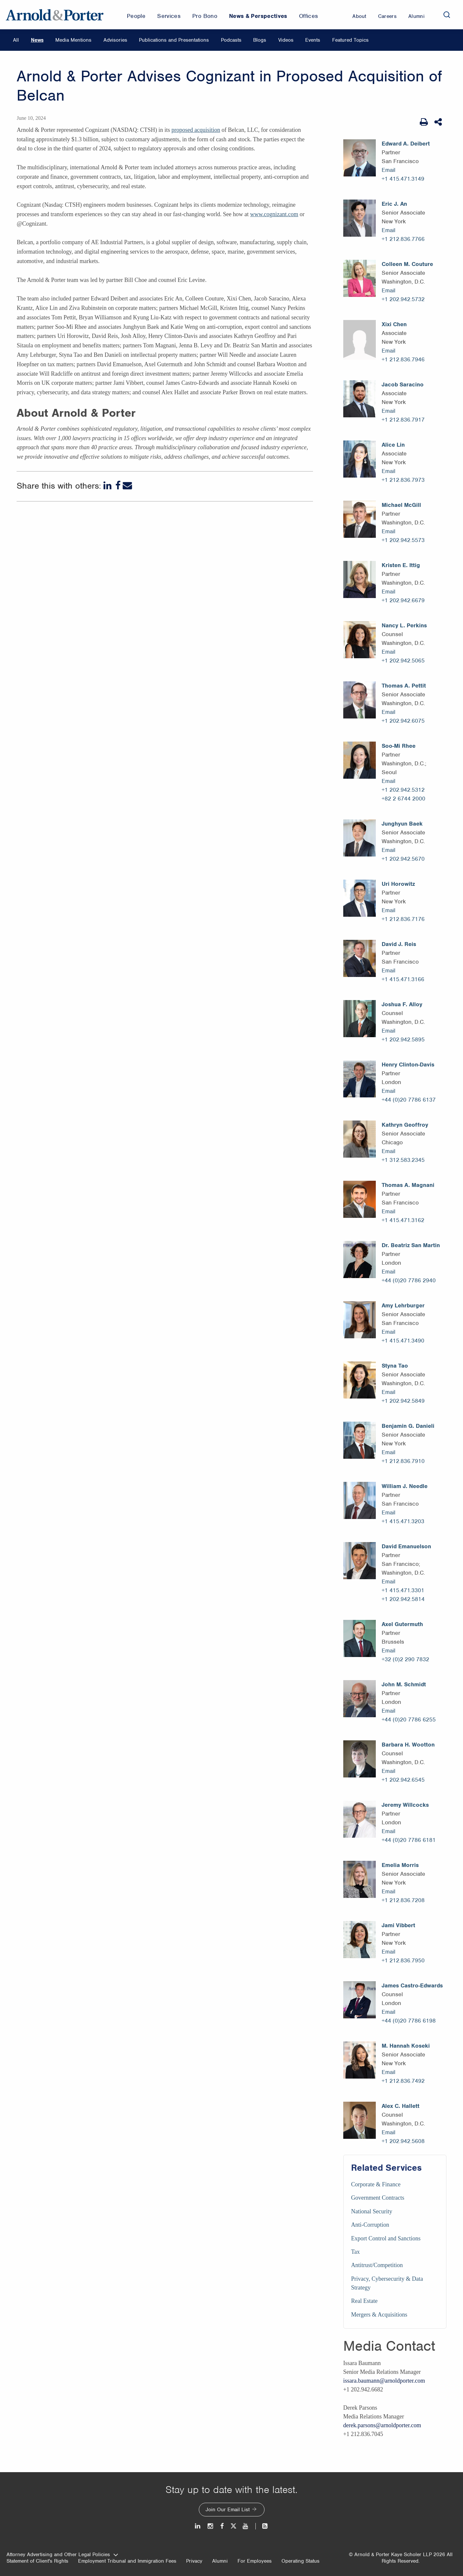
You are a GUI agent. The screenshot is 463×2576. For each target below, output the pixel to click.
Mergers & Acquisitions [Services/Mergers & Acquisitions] (379, 2314)
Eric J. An (394, 203)
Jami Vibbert (398, 1925)
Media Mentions (73, 40)
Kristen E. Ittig (401, 565)
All (16, 40)
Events (312, 40)
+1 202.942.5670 (403, 858)
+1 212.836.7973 (403, 479)
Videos (285, 40)
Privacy (194, 2561)
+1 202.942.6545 (403, 1779)
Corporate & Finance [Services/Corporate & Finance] (376, 2184)
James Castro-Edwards (412, 1985)
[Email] (127, 485)
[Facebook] (117, 485)
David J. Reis (399, 944)
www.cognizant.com (274, 214)
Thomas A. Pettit (404, 685)
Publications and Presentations (174, 40)
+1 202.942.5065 (403, 660)
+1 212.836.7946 (403, 359)
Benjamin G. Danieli (408, 1425)
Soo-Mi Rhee (398, 745)
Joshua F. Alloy (402, 1004)
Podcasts (231, 40)
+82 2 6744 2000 (403, 798)
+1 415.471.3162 (403, 1220)
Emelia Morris (400, 1865)
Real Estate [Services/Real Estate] (364, 2301)
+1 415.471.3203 (403, 1521)
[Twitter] (233, 2526)
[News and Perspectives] (262, 2526)
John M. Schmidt (404, 1684)
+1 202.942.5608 (403, 2141)
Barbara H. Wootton (408, 1744)
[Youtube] (246, 2526)
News (37, 40)
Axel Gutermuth (402, 1624)
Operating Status (300, 2561)
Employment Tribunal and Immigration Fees (127, 2561)
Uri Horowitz (398, 883)
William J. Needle (405, 1486)
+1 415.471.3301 (403, 1590)
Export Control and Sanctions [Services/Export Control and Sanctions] (385, 2238)
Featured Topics (350, 40)
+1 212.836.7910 (403, 1461)
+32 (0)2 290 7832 (405, 1659)
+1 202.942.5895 (403, 1039)
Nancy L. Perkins (404, 625)
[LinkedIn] (108, 485)
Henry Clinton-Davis (408, 1064)
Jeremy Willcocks (405, 1804)
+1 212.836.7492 (403, 2080)
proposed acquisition (195, 130)
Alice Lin (393, 444)
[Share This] (438, 122)
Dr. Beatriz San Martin (411, 1245)
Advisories (115, 40)
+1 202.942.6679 (403, 600)
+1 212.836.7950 (403, 1960)
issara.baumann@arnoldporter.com (384, 2380)
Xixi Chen (394, 324)
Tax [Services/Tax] (355, 2252)
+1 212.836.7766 (403, 239)
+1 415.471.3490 (403, 1340)
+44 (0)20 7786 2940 (409, 1280)
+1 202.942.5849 (403, 1400)
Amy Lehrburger (403, 1305)
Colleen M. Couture (407, 264)
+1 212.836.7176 (403, 919)
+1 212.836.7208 (403, 1900)
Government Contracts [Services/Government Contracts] (377, 2197)
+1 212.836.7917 (403, 419)
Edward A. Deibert (406, 143)
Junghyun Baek (402, 823)
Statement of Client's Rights (37, 2561)
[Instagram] (211, 2526)
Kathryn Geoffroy (405, 1124)
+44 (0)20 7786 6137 (409, 1099)
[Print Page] (423, 122)
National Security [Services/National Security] (371, 2211)
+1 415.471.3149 (403, 178)
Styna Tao (395, 1365)
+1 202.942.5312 (403, 789)
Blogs (259, 40)
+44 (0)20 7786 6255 (409, 1719)
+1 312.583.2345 (403, 1159)
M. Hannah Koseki (406, 2045)
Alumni (220, 2561)
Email (388, 170)
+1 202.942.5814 (403, 1599)
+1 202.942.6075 (403, 720)
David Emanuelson (406, 1546)
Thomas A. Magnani (408, 1185)
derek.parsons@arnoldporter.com (382, 2425)
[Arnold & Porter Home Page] (54, 14)
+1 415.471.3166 (403, 979)
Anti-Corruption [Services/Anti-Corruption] (370, 2224)
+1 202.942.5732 (403, 299)
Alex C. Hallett (400, 2106)
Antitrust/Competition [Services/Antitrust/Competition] (377, 2265)
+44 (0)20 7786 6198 (409, 2020)
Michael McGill (401, 504)
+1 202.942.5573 (403, 540)
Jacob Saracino (403, 384)
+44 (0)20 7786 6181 (409, 1840)
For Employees (255, 2561)
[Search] (446, 14)
